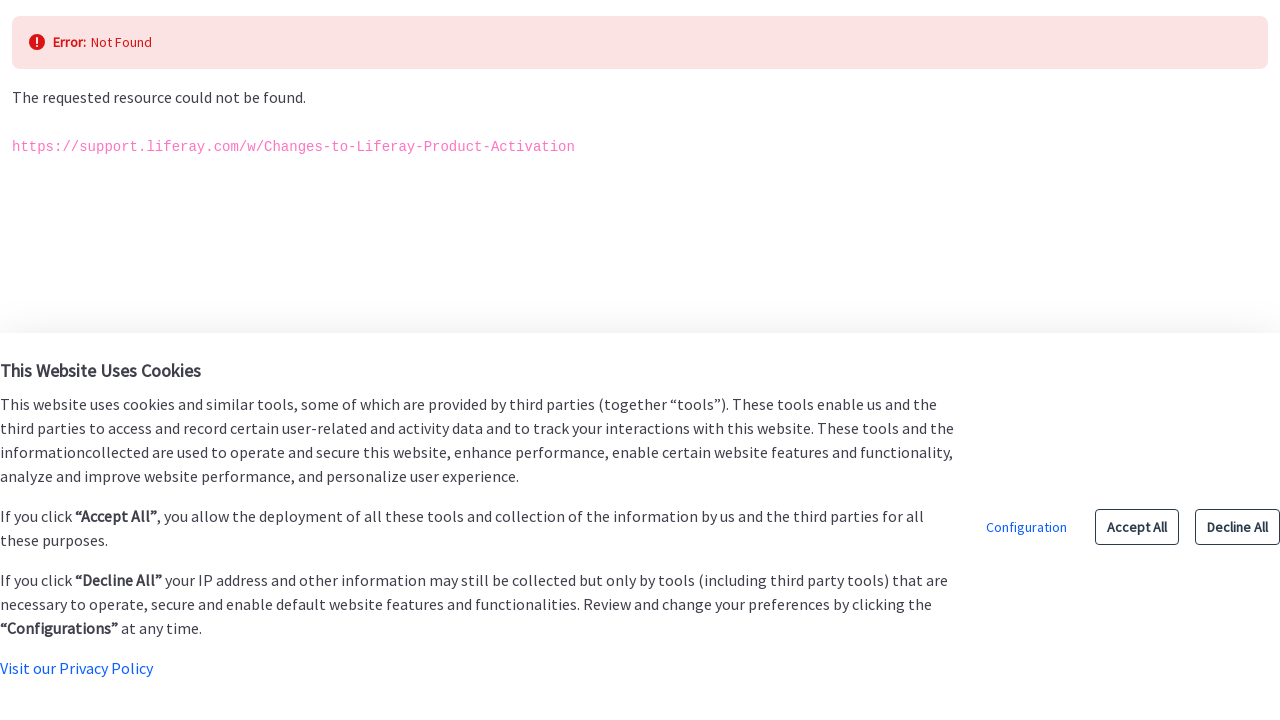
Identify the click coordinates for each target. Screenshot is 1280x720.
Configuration (1026, 527)
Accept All (1137, 527)
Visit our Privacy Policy (76, 668)
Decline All (1237, 527)
